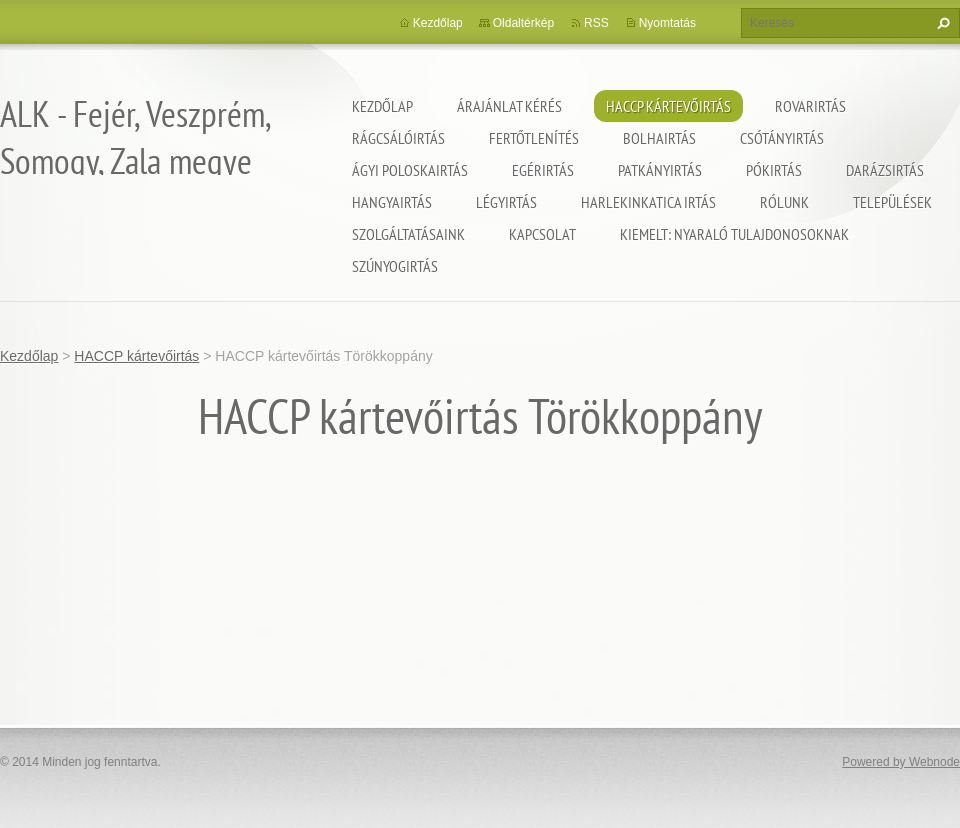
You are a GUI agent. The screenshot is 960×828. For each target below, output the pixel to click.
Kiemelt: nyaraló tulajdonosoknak (734, 234)
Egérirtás (543, 170)
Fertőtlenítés (534, 138)
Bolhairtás (659, 138)
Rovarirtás (810, 106)
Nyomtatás (667, 23)
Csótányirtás (782, 138)
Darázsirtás (885, 170)
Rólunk (784, 202)
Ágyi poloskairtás (410, 170)
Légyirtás (506, 202)
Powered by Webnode (901, 762)
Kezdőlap (382, 106)
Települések (892, 202)
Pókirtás (774, 170)
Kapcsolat (542, 234)
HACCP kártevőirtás (668, 106)
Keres (941, 23)
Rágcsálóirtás (398, 138)
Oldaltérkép (523, 23)
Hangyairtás (392, 202)
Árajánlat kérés (509, 106)
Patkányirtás (660, 170)
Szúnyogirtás (395, 266)
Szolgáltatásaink (408, 234)
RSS (596, 23)
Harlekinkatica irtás (648, 202)
